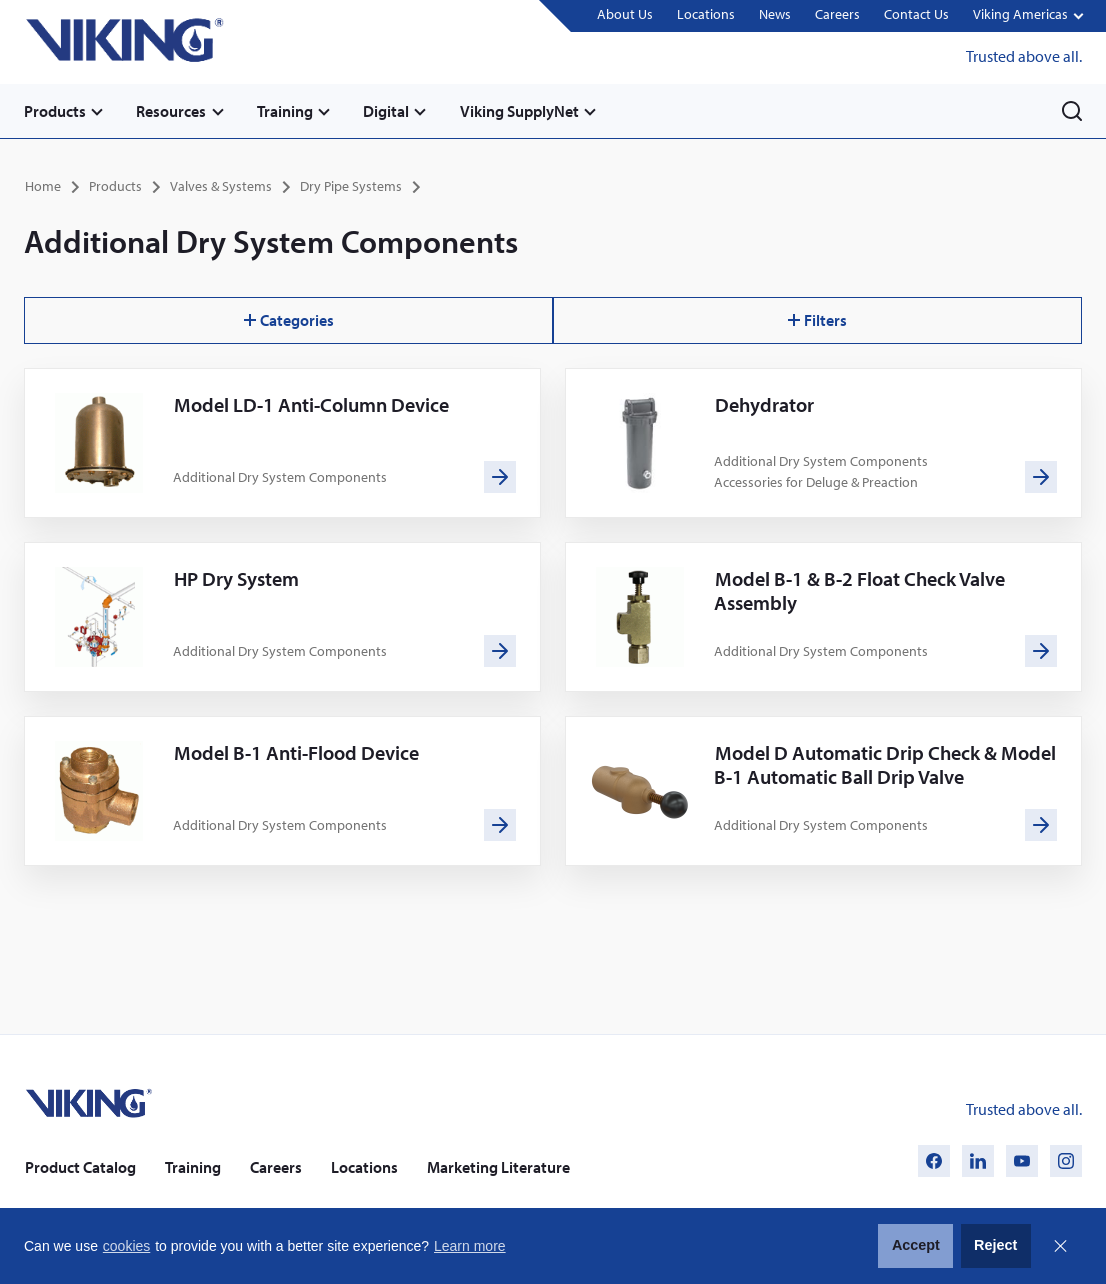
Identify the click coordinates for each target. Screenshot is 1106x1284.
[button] (1027, 16)
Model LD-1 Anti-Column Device (311, 404)
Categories (289, 320)
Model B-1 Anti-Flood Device (296, 752)
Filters (817, 320)
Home (43, 186)
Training (286, 111)
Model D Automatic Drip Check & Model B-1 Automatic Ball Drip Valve (885, 764)
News (775, 15)
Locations (706, 15)
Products (55, 111)
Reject (995, 1245)
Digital (388, 111)
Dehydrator (764, 404)
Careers (837, 15)
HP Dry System (236, 578)
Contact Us (916, 15)
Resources (172, 111)
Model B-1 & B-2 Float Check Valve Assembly (859, 590)
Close (1060, 1246)
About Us (625, 15)
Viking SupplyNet (521, 111)
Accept (916, 1245)
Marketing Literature (498, 1166)
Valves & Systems (221, 186)
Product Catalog (80, 1166)
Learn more (470, 1246)
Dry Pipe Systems (351, 186)
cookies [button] (126, 1246)
